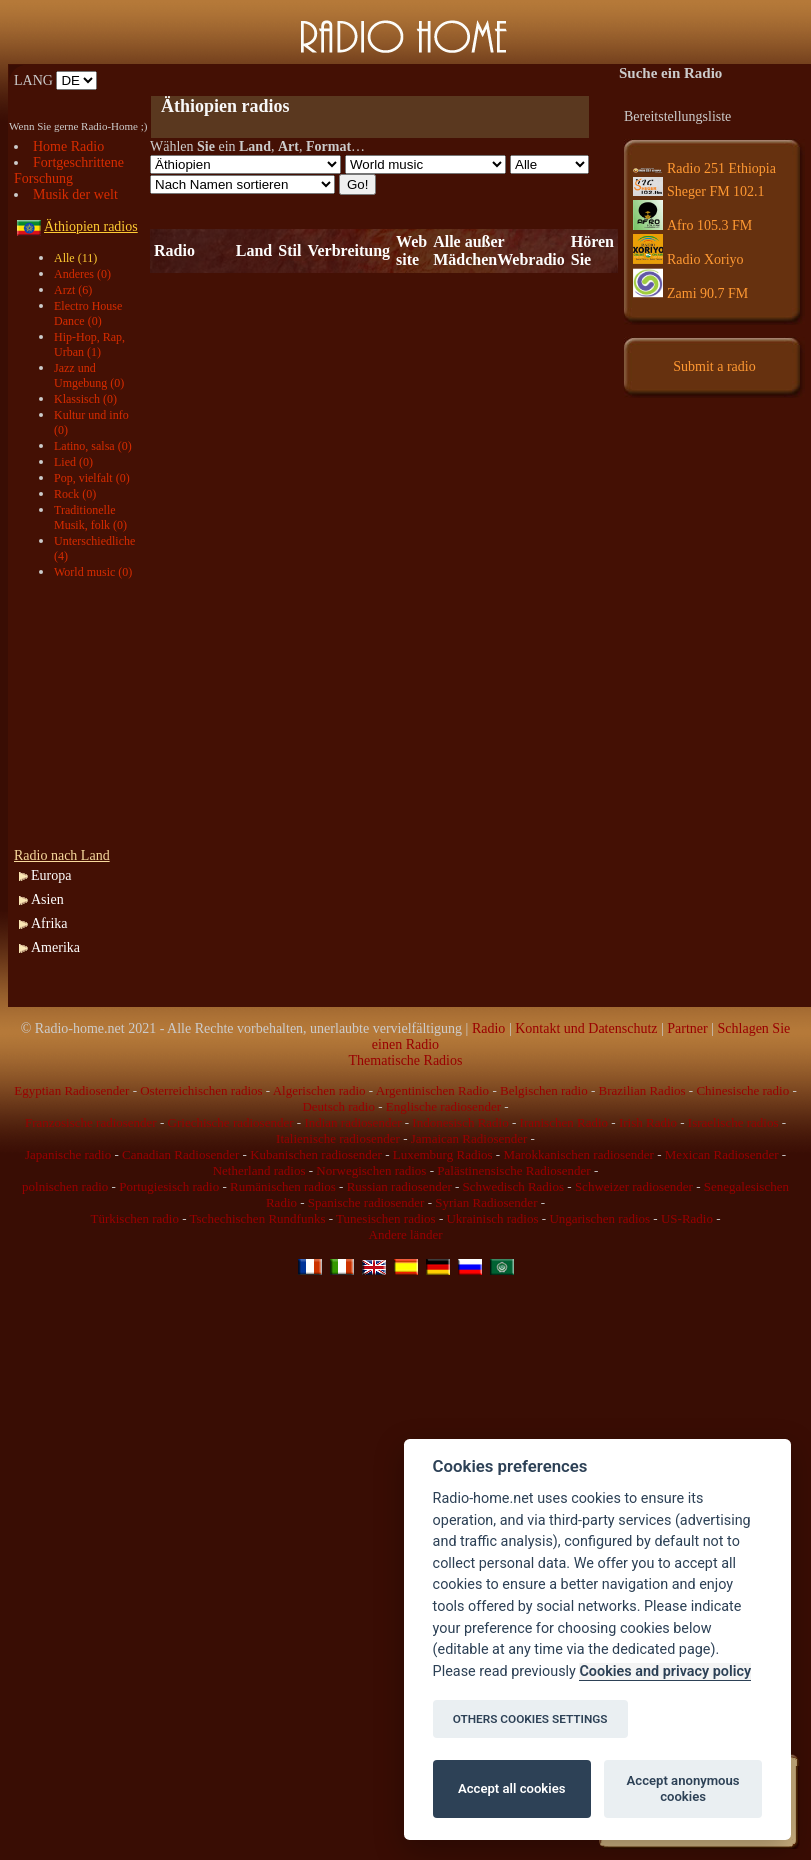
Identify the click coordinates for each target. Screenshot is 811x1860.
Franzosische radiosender (91, 1122)
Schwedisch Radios (513, 1186)
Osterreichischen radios (201, 1090)
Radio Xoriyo (688, 259)
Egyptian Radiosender (71, 1090)
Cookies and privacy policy (665, 1671)
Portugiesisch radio (169, 1186)
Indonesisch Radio (460, 1122)
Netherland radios (259, 1170)
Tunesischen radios (386, 1218)
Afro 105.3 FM (692, 225)
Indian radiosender (352, 1122)
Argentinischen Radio (433, 1090)
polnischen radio (65, 1186)
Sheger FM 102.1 (699, 191)
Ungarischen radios (599, 1218)
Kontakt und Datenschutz (586, 1028)
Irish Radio (648, 1122)
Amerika (55, 947)
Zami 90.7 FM (690, 293)
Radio (488, 1028)
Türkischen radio (134, 1218)
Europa (51, 875)
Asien (47, 899)
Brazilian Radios (642, 1090)
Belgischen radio (544, 1090)
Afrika (49, 923)
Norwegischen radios (371, 1170)
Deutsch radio (338, 1106)
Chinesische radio (742, 1090)
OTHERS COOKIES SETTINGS (530, 1719)
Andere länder (406, 1234)
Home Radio (68, 146)
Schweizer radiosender (634, 1186)
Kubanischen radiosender (316, 1154)
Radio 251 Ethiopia (704, 168)
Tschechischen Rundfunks (258, 1218)
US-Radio (687, 1218)
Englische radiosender (443, 1106)
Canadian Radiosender (180, 1154)
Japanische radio (68, 1154)
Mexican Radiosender (722, 1154)
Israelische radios (733, 1122)
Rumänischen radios (283, 1186)
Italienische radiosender (338, 1138)
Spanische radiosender (366, 1202)
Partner (687, 1028)
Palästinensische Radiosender (513, 1170)
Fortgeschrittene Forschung (69, 170)
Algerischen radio (319, 1090)
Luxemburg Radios (443, 1154)
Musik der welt (75, 194)
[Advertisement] (84, 714)
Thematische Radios (406, 1060)
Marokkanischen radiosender (578, 1154)
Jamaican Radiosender (469, 1138)
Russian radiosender (399, 1186)
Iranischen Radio (564, 1122)
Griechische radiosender (231, 1122)
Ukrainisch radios (492, 1218)
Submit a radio (714, 366)
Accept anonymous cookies (683, 1788)
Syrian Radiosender (486, 1202)
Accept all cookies (511, 1788)
